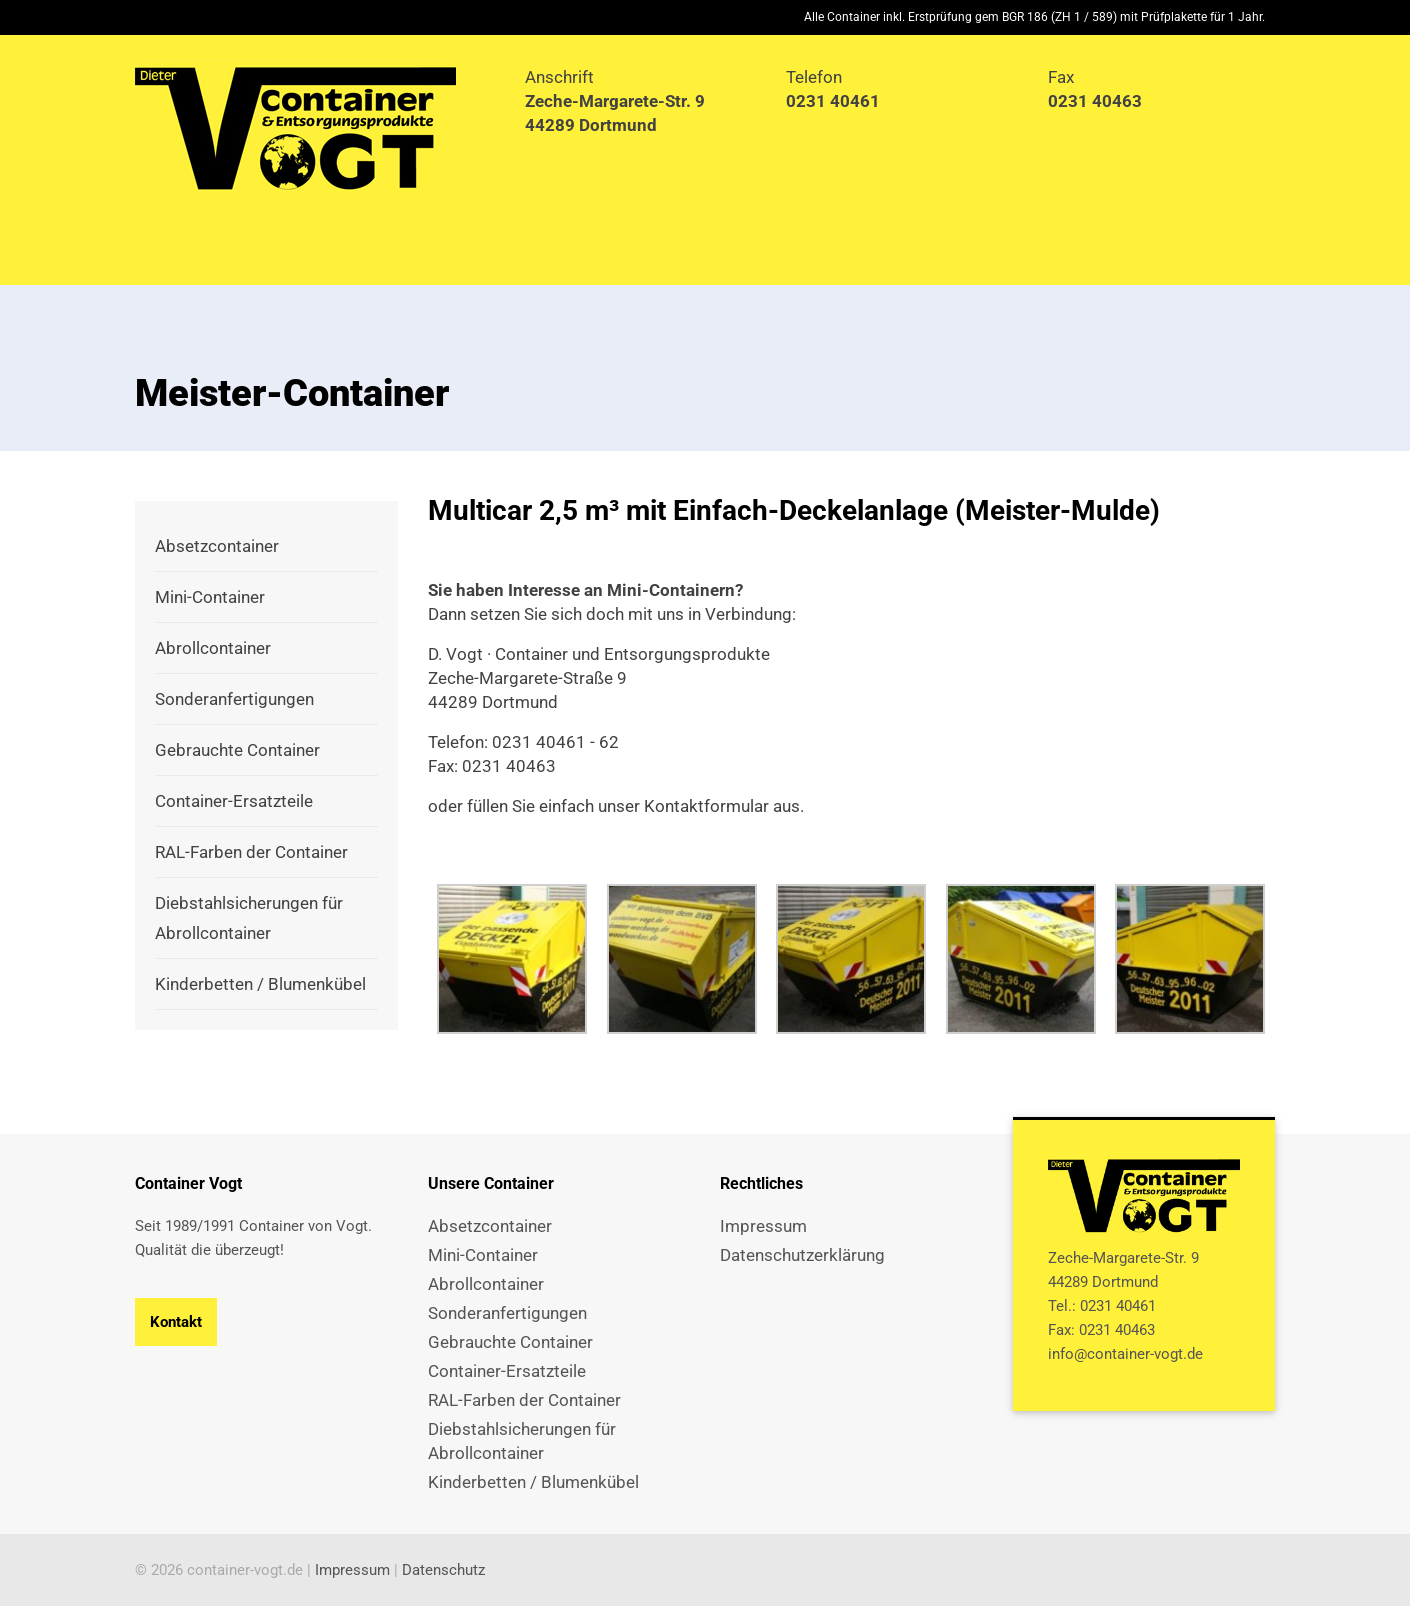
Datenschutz (443, 1570)
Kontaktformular (706, 806)
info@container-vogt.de (1125, 1354)
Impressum (352, 1570)
